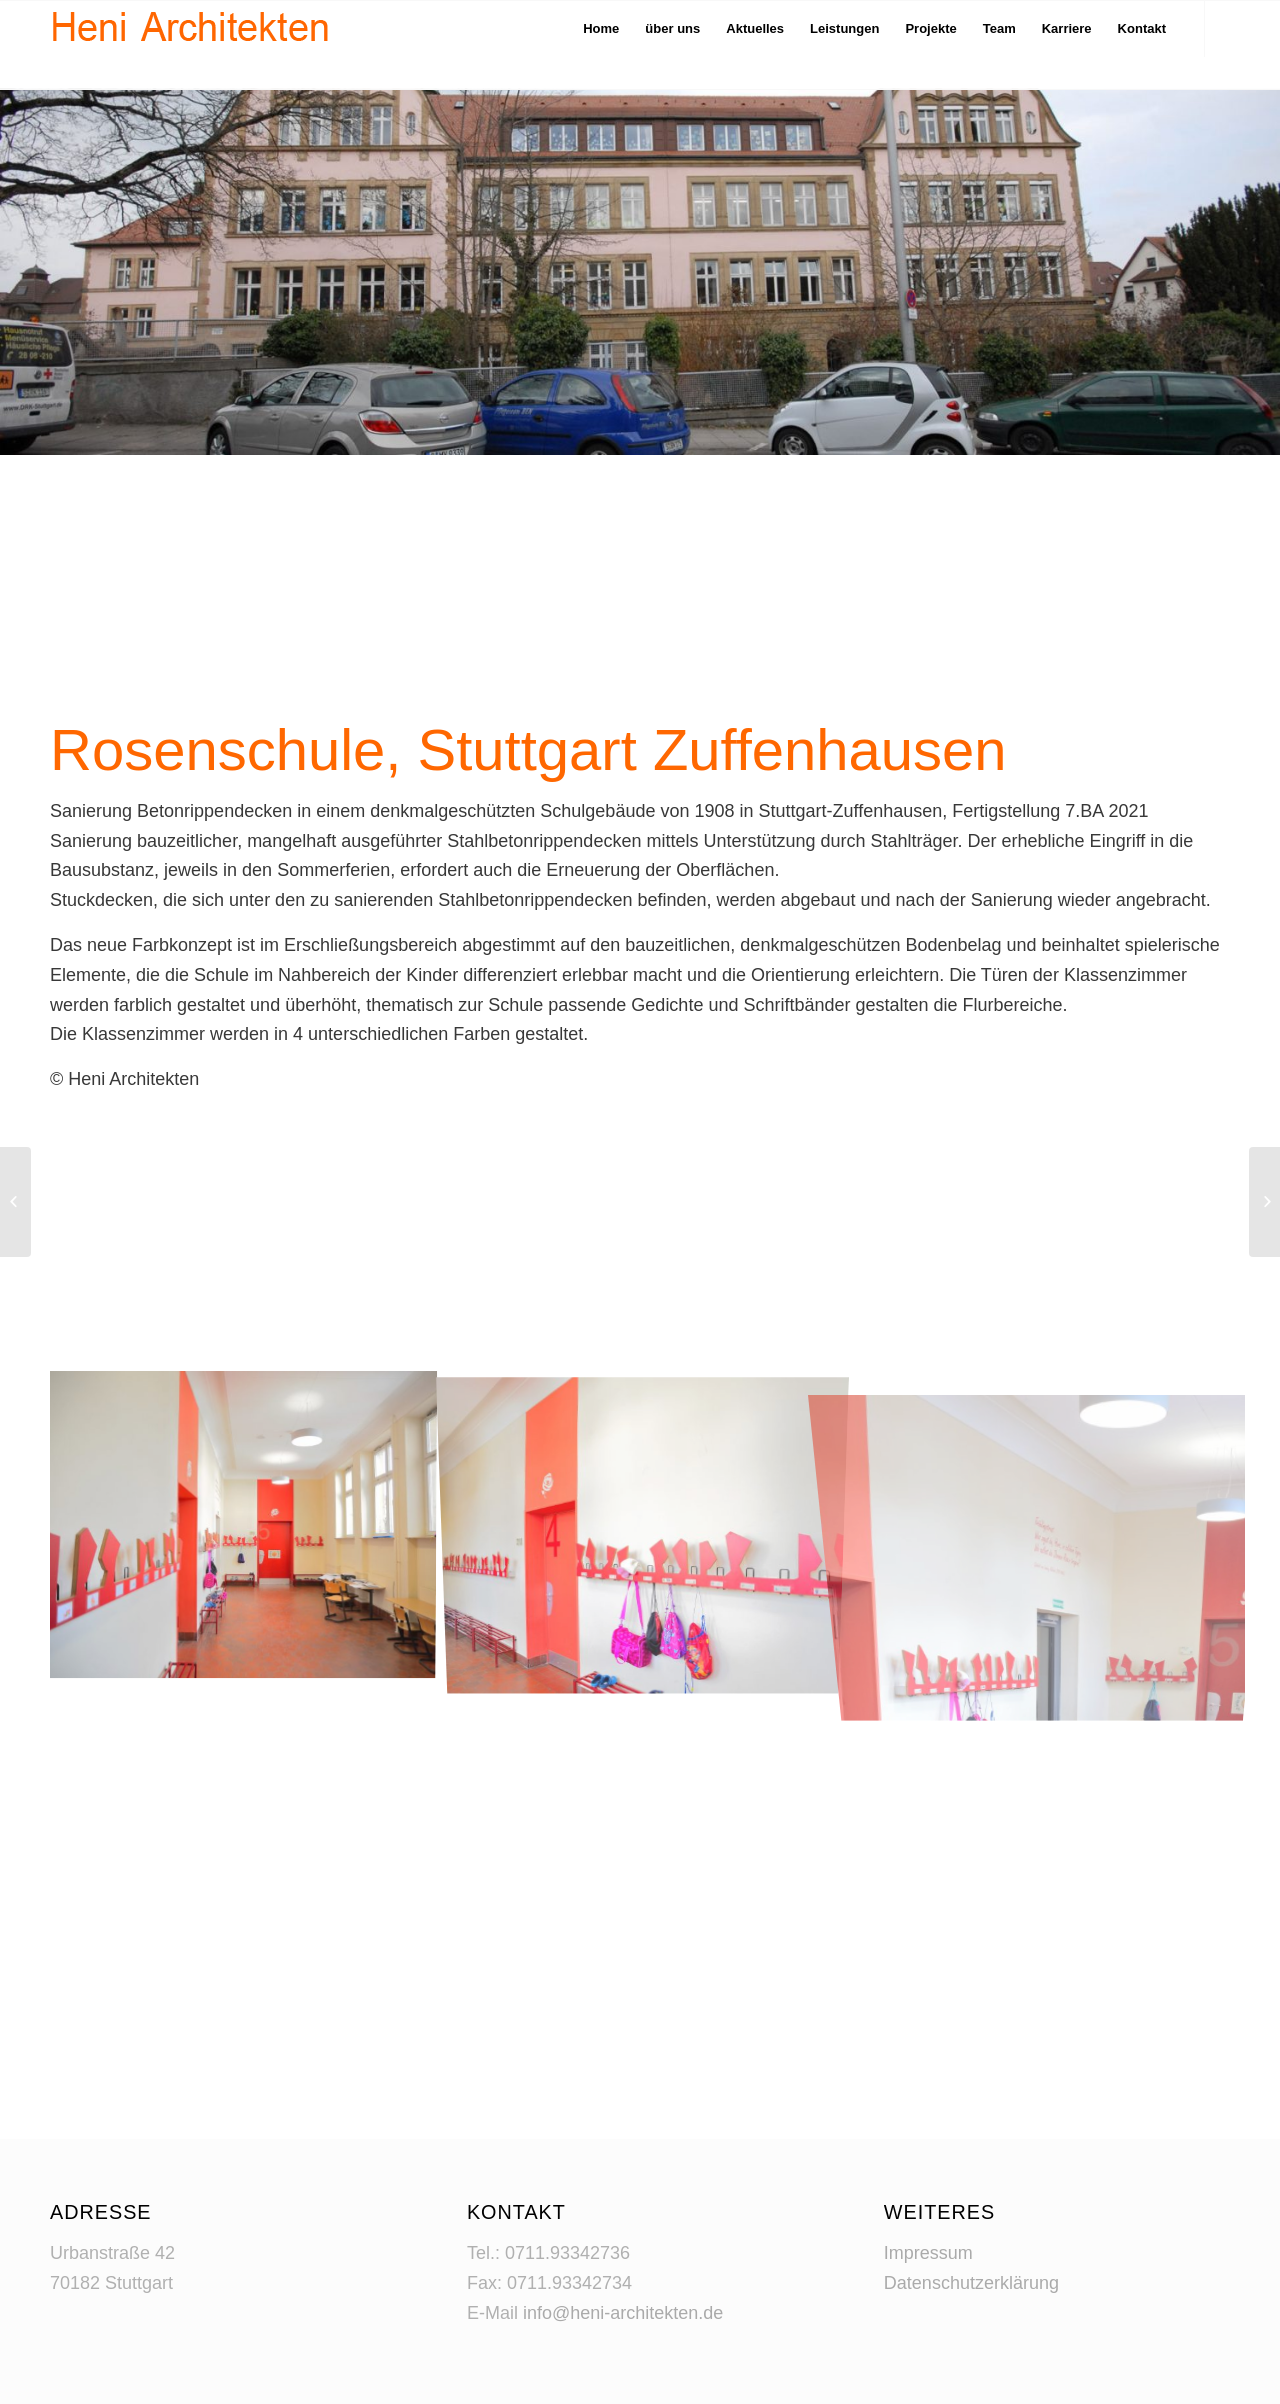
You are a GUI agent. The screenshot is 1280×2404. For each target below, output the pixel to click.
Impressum (928, 2253)
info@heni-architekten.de (623, 2313)
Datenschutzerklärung (971, 2283)
